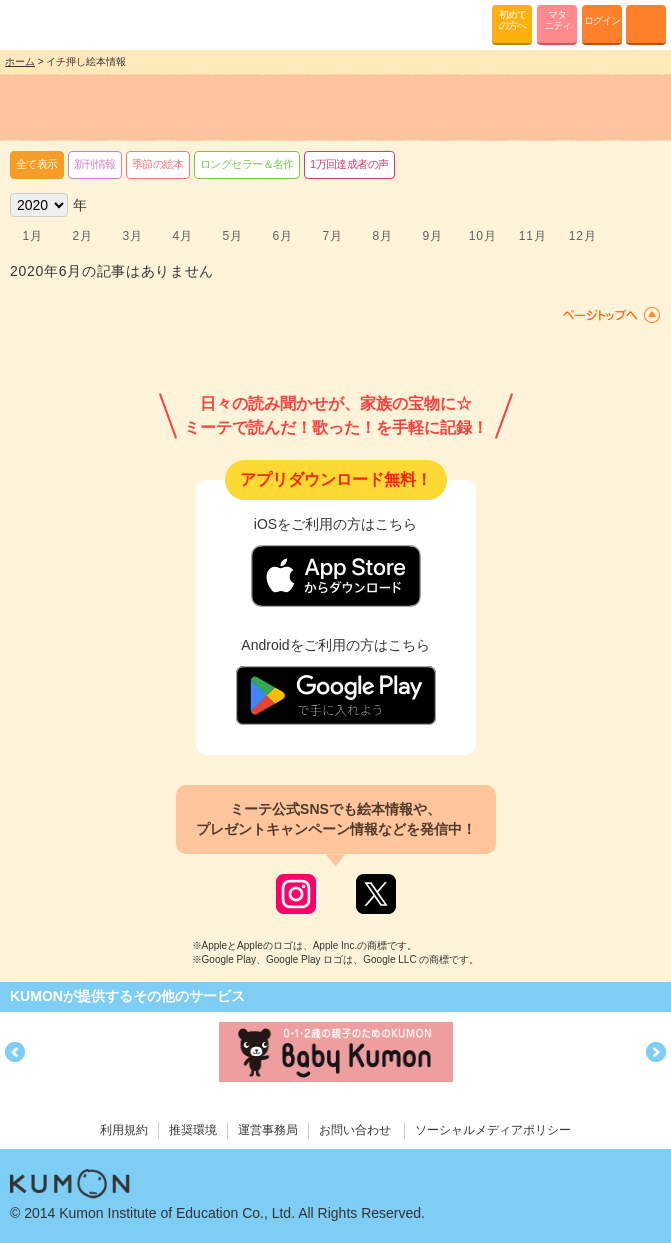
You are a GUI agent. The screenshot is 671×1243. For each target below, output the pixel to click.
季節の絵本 (158, 164)
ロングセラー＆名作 (247, 164)
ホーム (20, 61)
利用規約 (124, 1130)
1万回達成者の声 (349, 164)
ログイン (602, 20)
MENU (646, 25)
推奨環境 (193, 1130)
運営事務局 (268, 1130)
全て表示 (37, 164)
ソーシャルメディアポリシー (493, 1130)
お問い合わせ (355, 1130)
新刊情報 (95, 164)
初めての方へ (512, 20)
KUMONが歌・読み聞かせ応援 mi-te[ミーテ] (62, 24)
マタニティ (557, 20)
